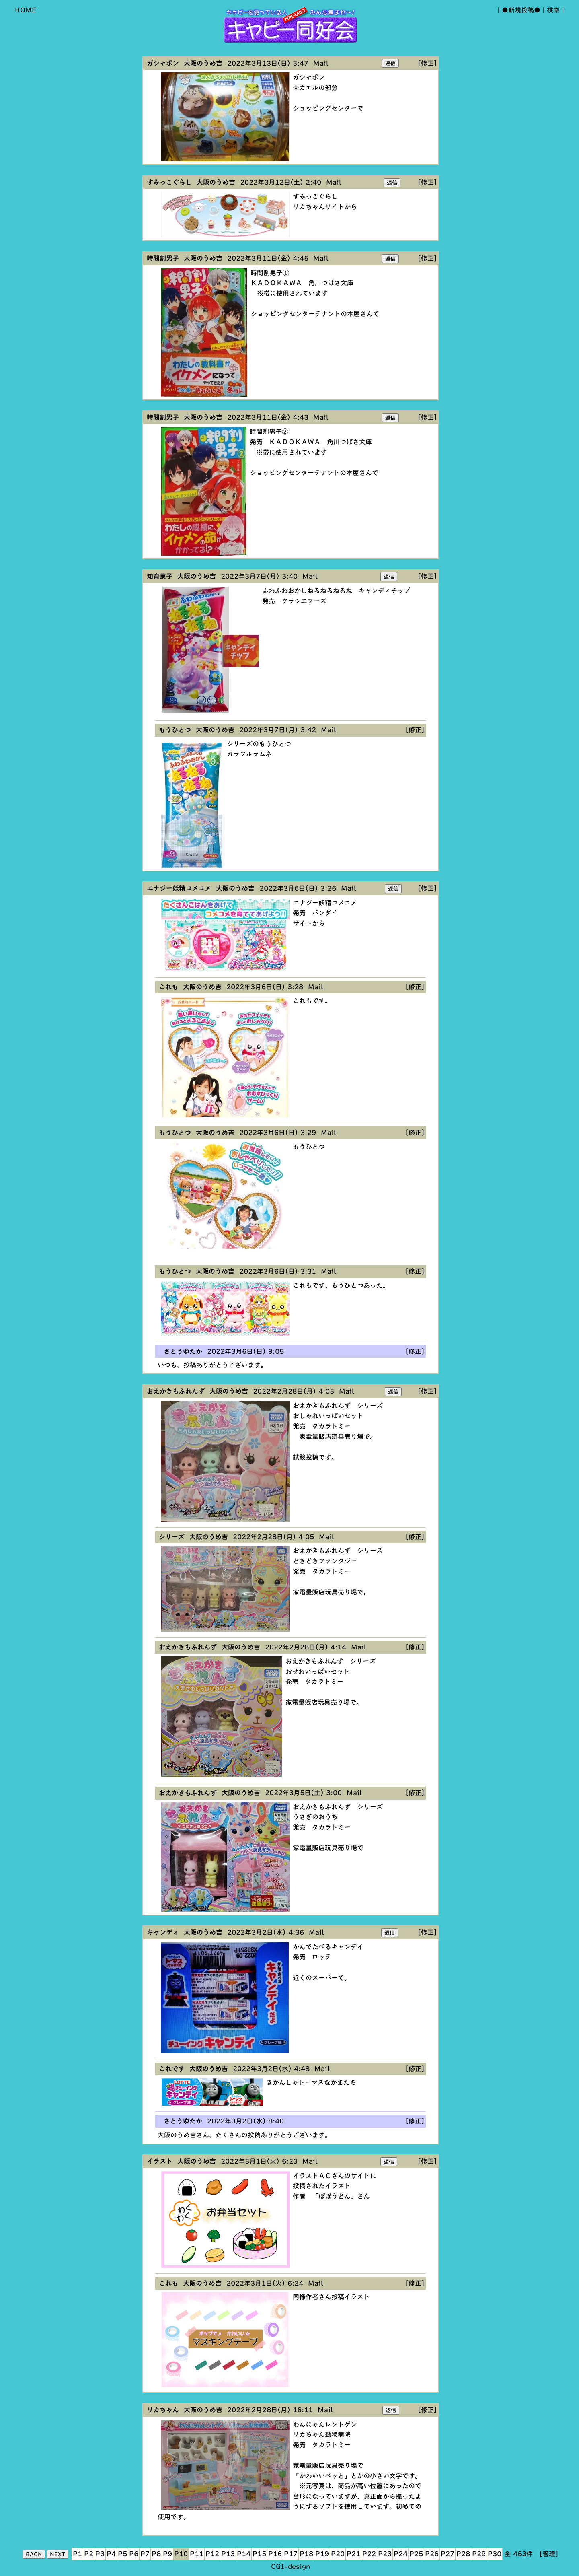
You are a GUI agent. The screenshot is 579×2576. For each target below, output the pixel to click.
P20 (338, 2554)
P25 (416, 2554)
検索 (553, 10)
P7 (145, 2554)
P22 (369, 2554)
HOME (25, 10)
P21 (353, 2554)
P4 (111, 2554)
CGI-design (290, 2566)
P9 (167, 2554)
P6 (133, 2554)
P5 (122, 2554)
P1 (77, 2554)
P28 (463, 2554)
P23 (385, 2554)
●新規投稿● (521, 10)
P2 (88, 2554)
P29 (479, 2554)
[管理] (548, 2554)
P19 (322, 2554)
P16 (275, 2554)
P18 (306, 2554)
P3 (100, 2554)
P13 (228, 2554)
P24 (400, 2554)
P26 (432, 2554)
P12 (212, 2554)
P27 (447, 2554)
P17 (291, 2554)
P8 (156, 2554)
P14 (243, 2554)
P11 (196, 2554)
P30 (494, 2554)
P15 (259, 2554)
